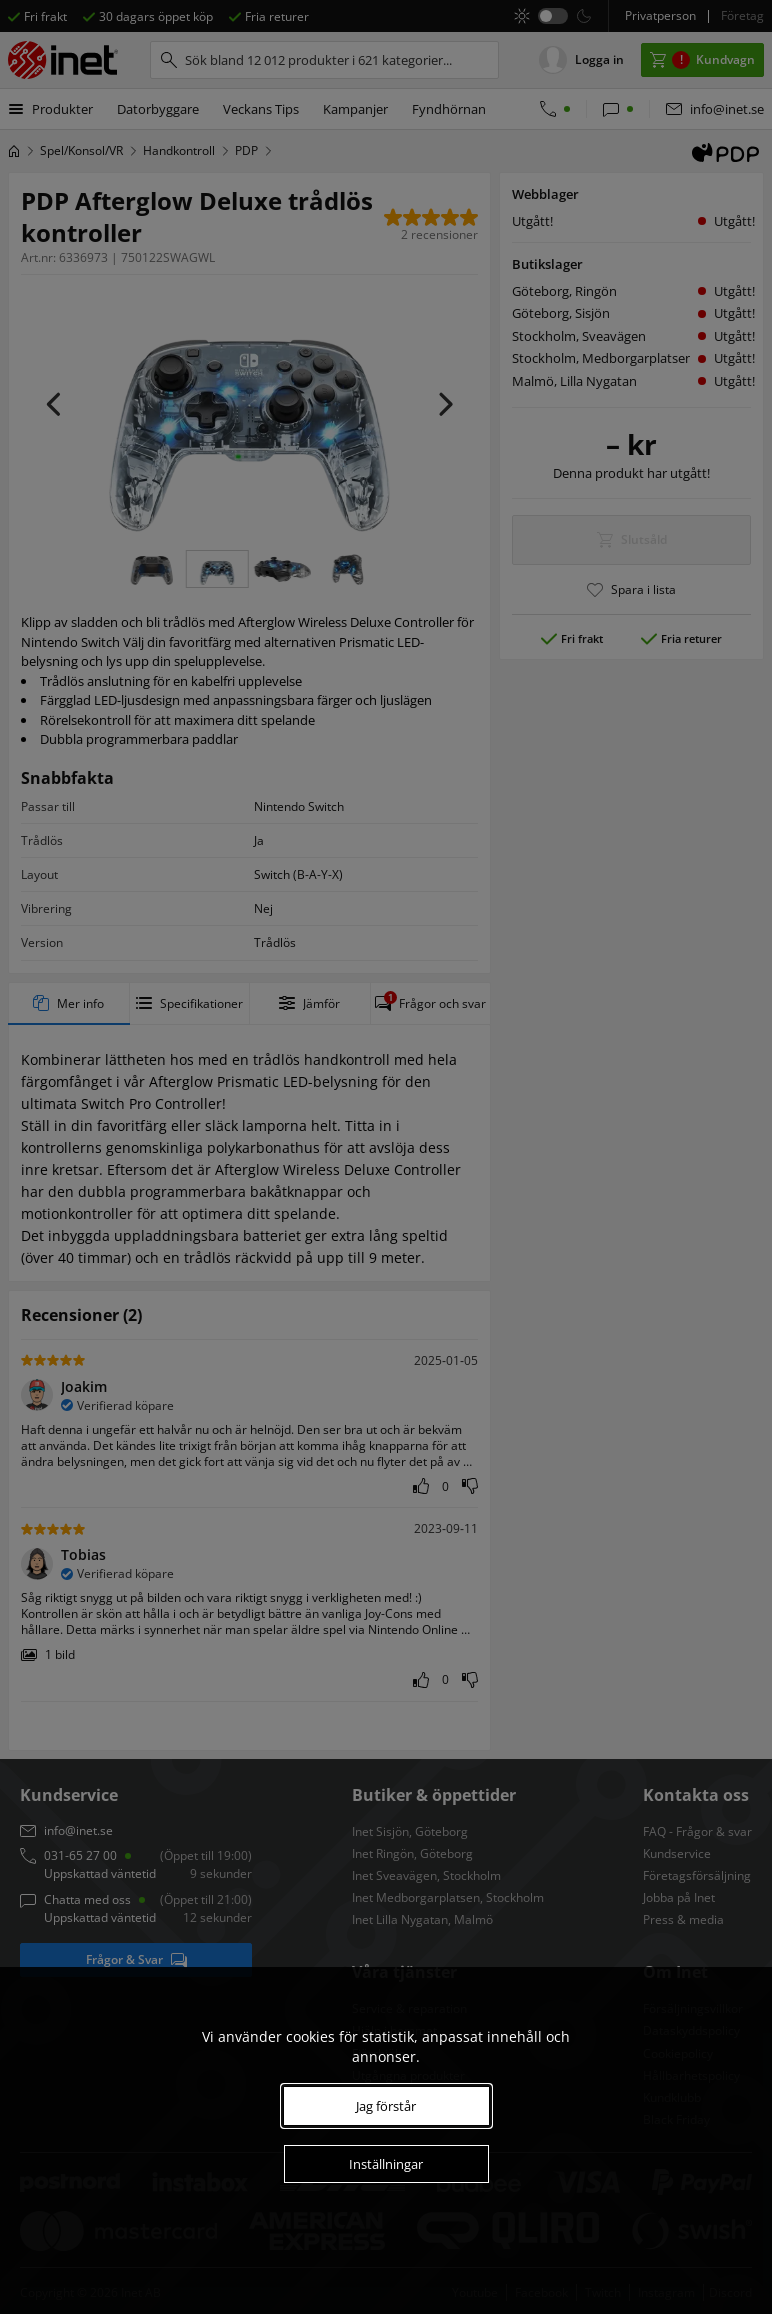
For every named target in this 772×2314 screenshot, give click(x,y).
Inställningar (386, 2164)
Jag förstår (386, 2106)
